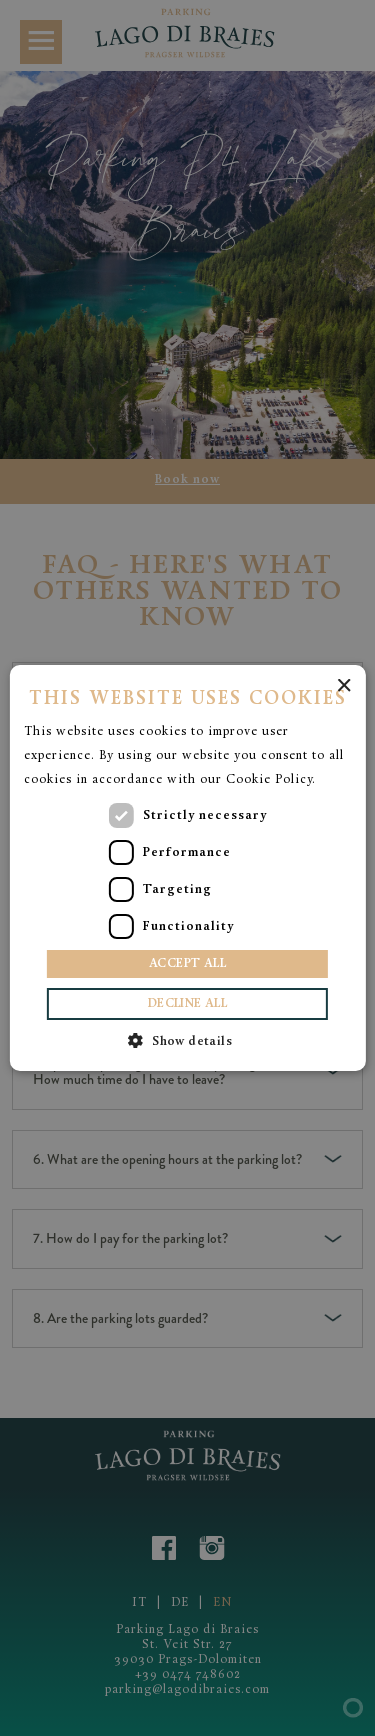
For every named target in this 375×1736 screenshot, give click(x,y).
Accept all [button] (187, 964)
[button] (187, 1040)
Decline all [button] (187, 1004)
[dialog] (187, 868)
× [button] (343, 686)
